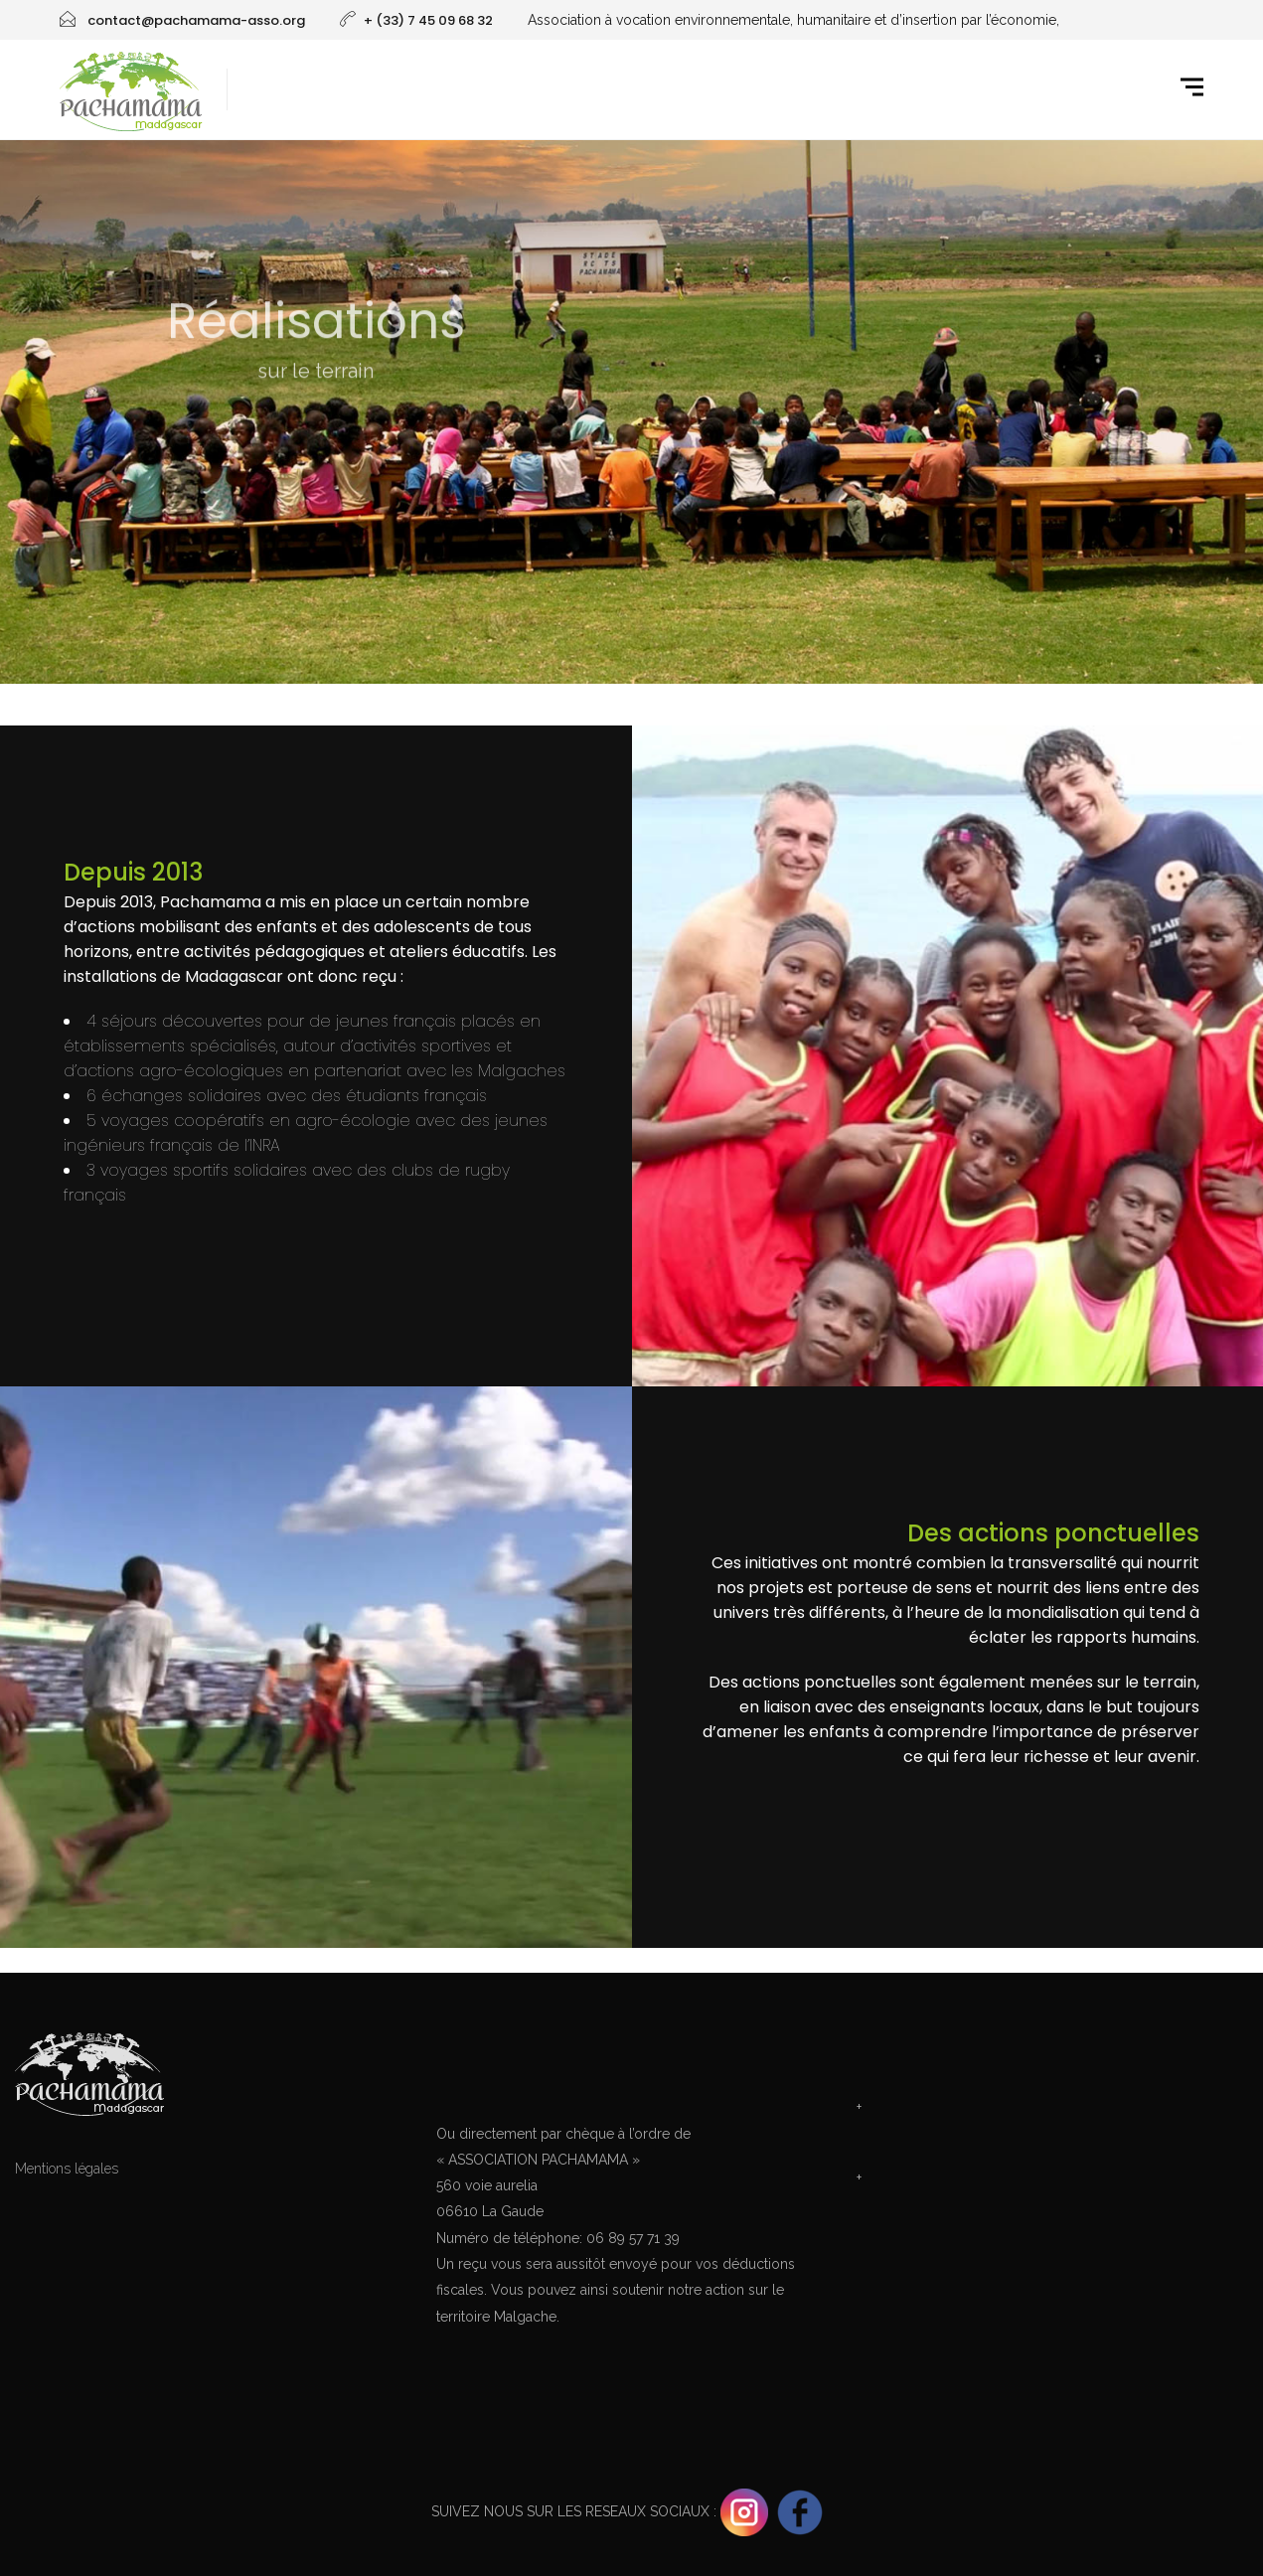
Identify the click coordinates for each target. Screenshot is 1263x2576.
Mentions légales (66, 2168)
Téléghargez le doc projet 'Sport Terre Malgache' (1052, 2213)
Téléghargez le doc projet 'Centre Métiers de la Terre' (1052, 2143)
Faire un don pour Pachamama (631, 2064)
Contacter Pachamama (1052, 2064)
